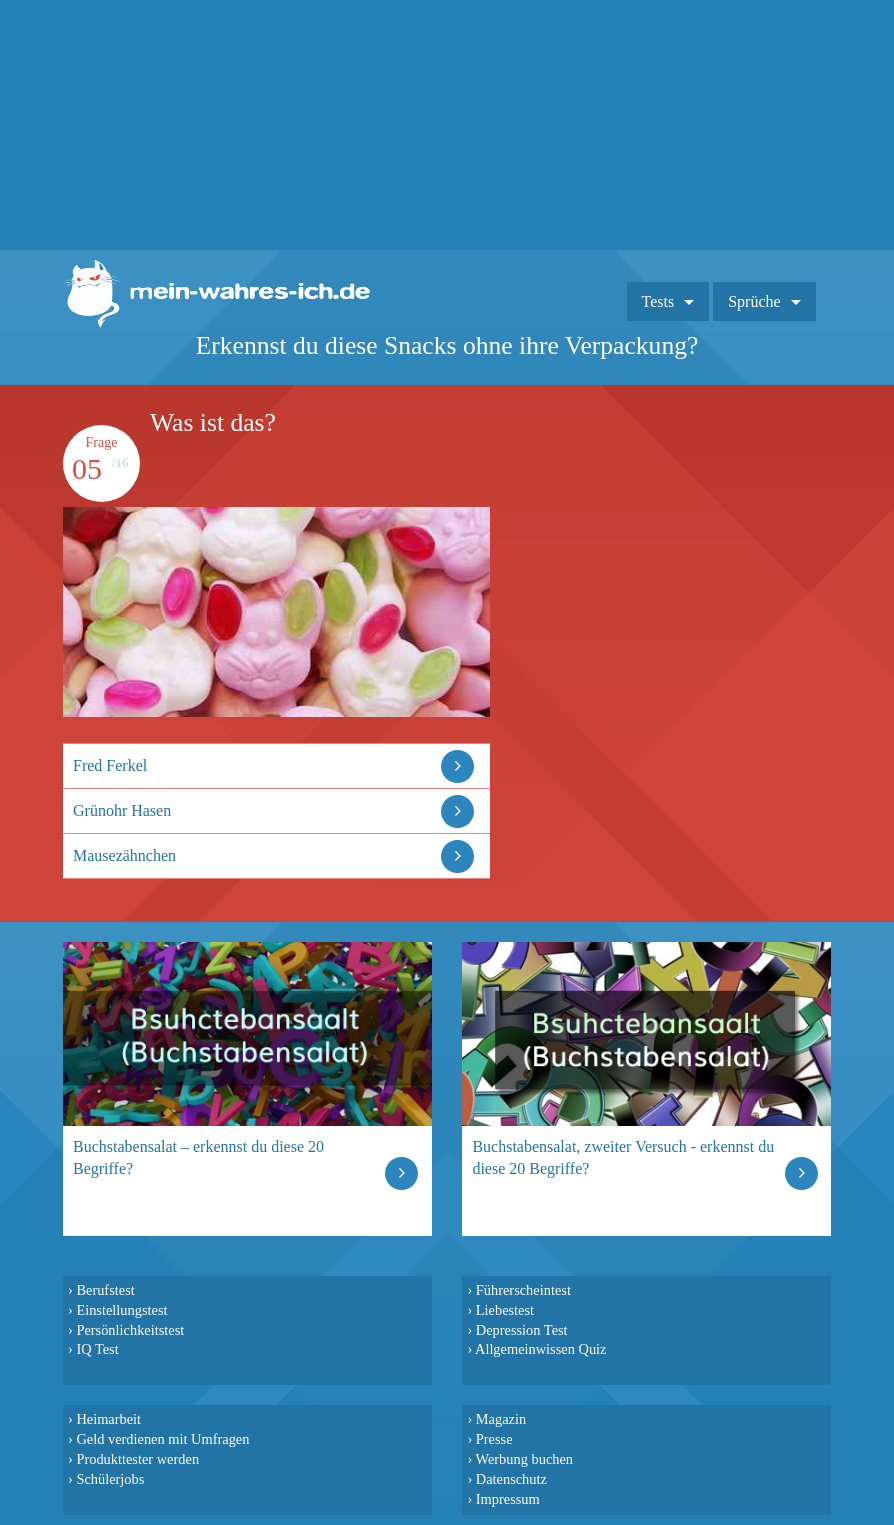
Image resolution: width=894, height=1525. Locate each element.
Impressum (508, 1499)
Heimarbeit (108, 1419)
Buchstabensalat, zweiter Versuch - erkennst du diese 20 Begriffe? (623, 1157)
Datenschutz (511, 1479)
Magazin (501, 1419)
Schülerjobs (110, 1479)
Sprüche (754, 301)
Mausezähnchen (124, 855)
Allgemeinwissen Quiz (541, 1349)
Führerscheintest (523, 1290)
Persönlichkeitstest (130, 1330)
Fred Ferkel (110, 765)
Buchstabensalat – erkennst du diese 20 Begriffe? (198, 1157)
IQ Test (97, 1349)
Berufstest (105, 1290)
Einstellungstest (121, 1310)
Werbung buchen (525, 1459)
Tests (658, 301)
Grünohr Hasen (122, 810)
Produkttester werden (137, 1459)
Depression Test (522, 1330)
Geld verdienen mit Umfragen (162, 1439)
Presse (494, 1439)
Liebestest (505, 1310)
